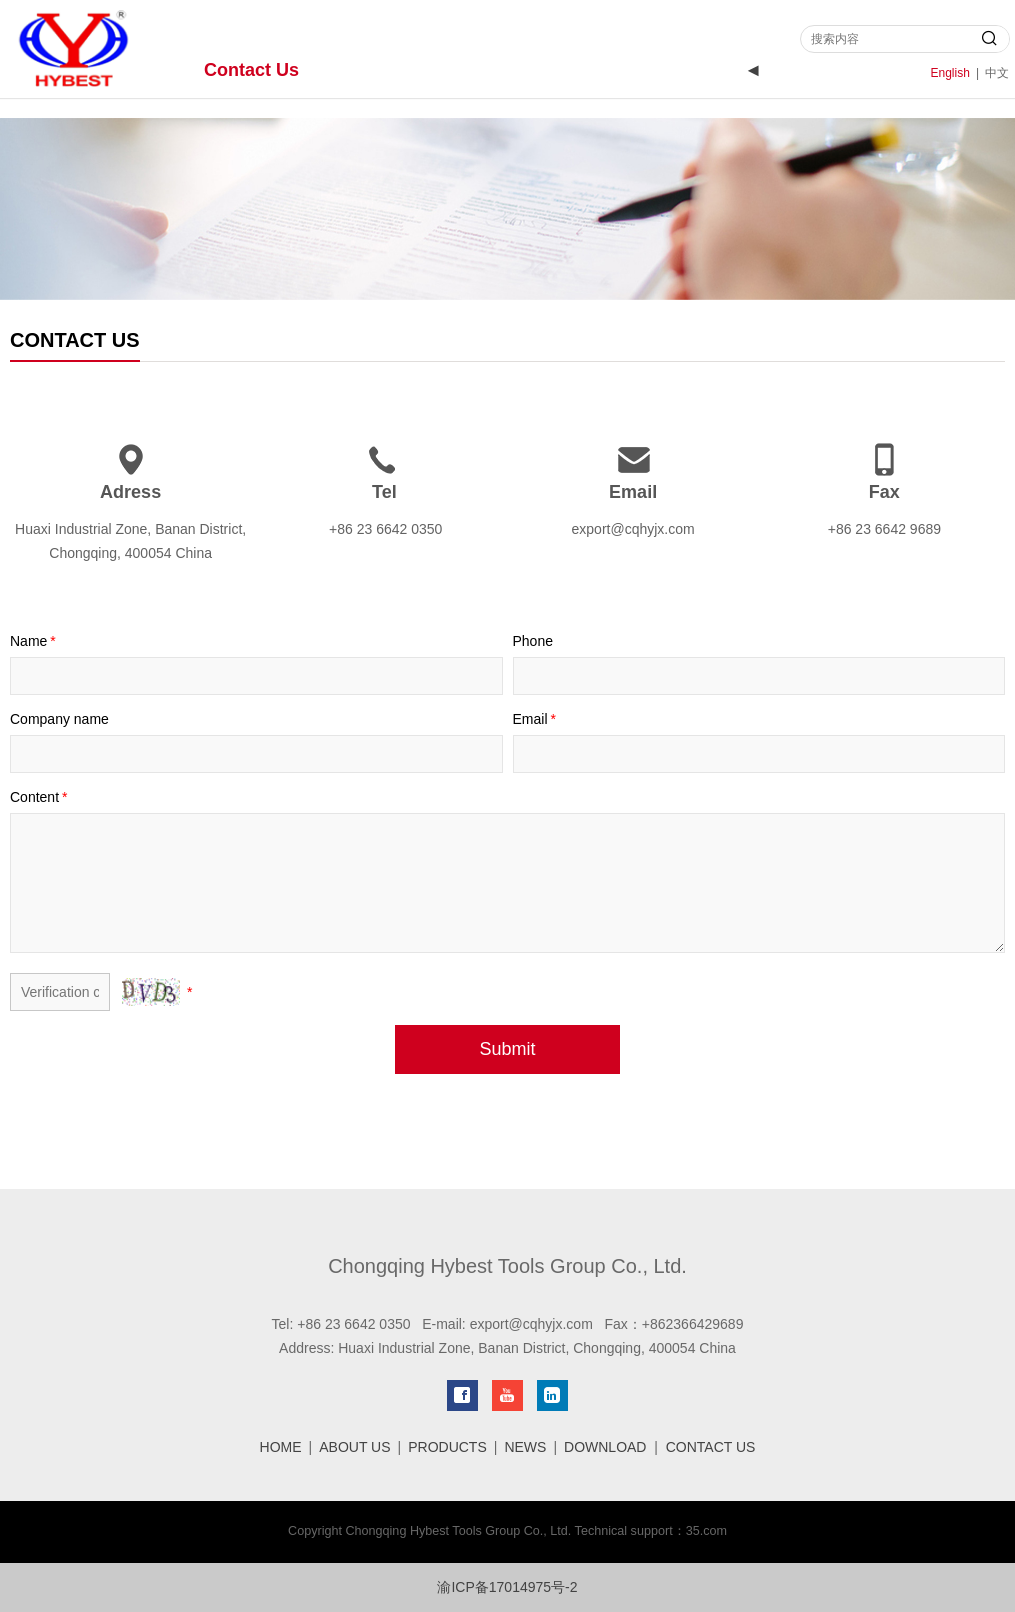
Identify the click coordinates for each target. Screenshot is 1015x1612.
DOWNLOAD (605, 1447)
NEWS (525, 1447)
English (950, 73)
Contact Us (251, 70)
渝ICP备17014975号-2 (507, 1587)
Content (40, 797)
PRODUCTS (447, 1447)
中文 (997, 73)
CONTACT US (711, 1447)
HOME (281, 1447)
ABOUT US (354, 1447)
